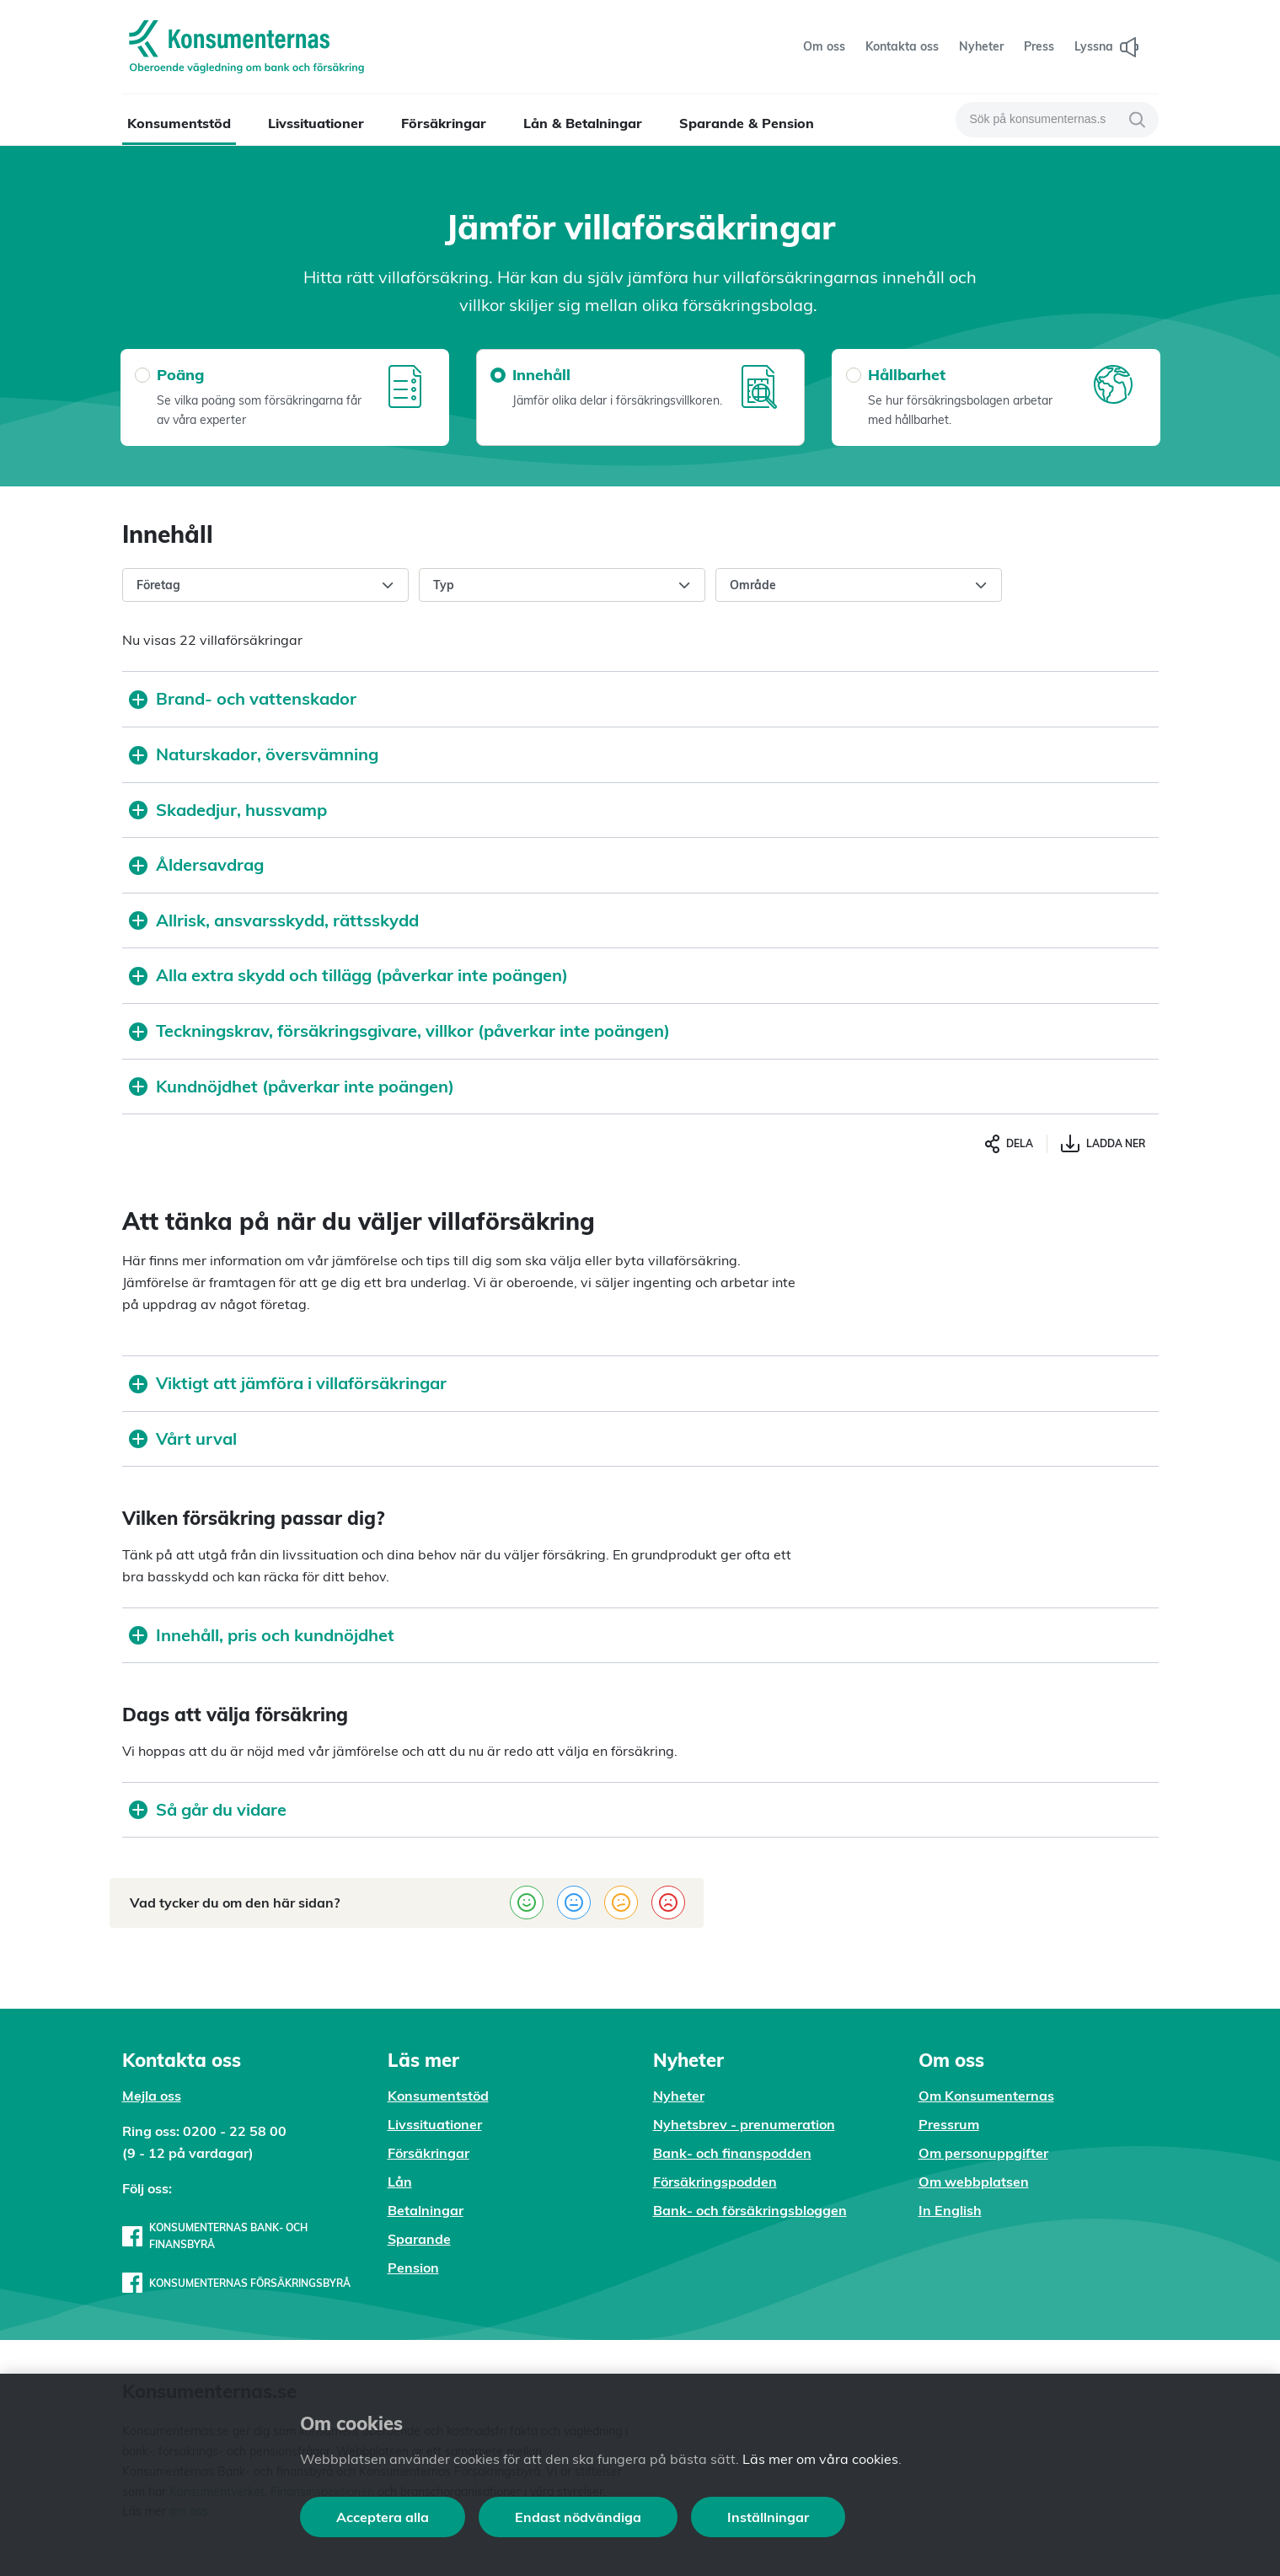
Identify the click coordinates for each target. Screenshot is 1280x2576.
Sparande (419, 2238)
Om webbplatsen (973, 2181)
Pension (413, 2267)
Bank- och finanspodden (732, 2152)
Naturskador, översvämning (253, 754)
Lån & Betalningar (582, 123)
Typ (562, 585)
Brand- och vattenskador (242, 698)
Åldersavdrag (196, 864)
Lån (400, 2181)
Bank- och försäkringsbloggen (750, 2210)
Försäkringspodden (715, 2181)
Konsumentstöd (179, 123)
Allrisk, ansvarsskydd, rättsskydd (274, 920)
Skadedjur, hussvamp (228, 809)
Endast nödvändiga (578, 2517)
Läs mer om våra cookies (820, 2458)
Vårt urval (183, 1438)
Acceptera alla (382, 2517)
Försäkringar (443, 123)
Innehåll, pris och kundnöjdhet (261, 1634)
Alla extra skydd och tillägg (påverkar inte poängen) (348, 974)
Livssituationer (316, 123)
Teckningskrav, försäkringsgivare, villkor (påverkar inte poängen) (399, 1030)
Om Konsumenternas (986, 2095)
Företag (265, 585)
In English (950, 2210)
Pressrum (948, 2124)
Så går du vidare (208, 1809)
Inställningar (768, 2517)
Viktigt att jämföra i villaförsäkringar (288, 1382)
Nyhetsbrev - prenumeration (744, 2124)
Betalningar (425, 2210)
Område (859, 585)
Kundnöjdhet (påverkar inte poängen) (291, 1086)
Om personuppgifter (983, 2152)
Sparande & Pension (746, 123)
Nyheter (678, 2095)
